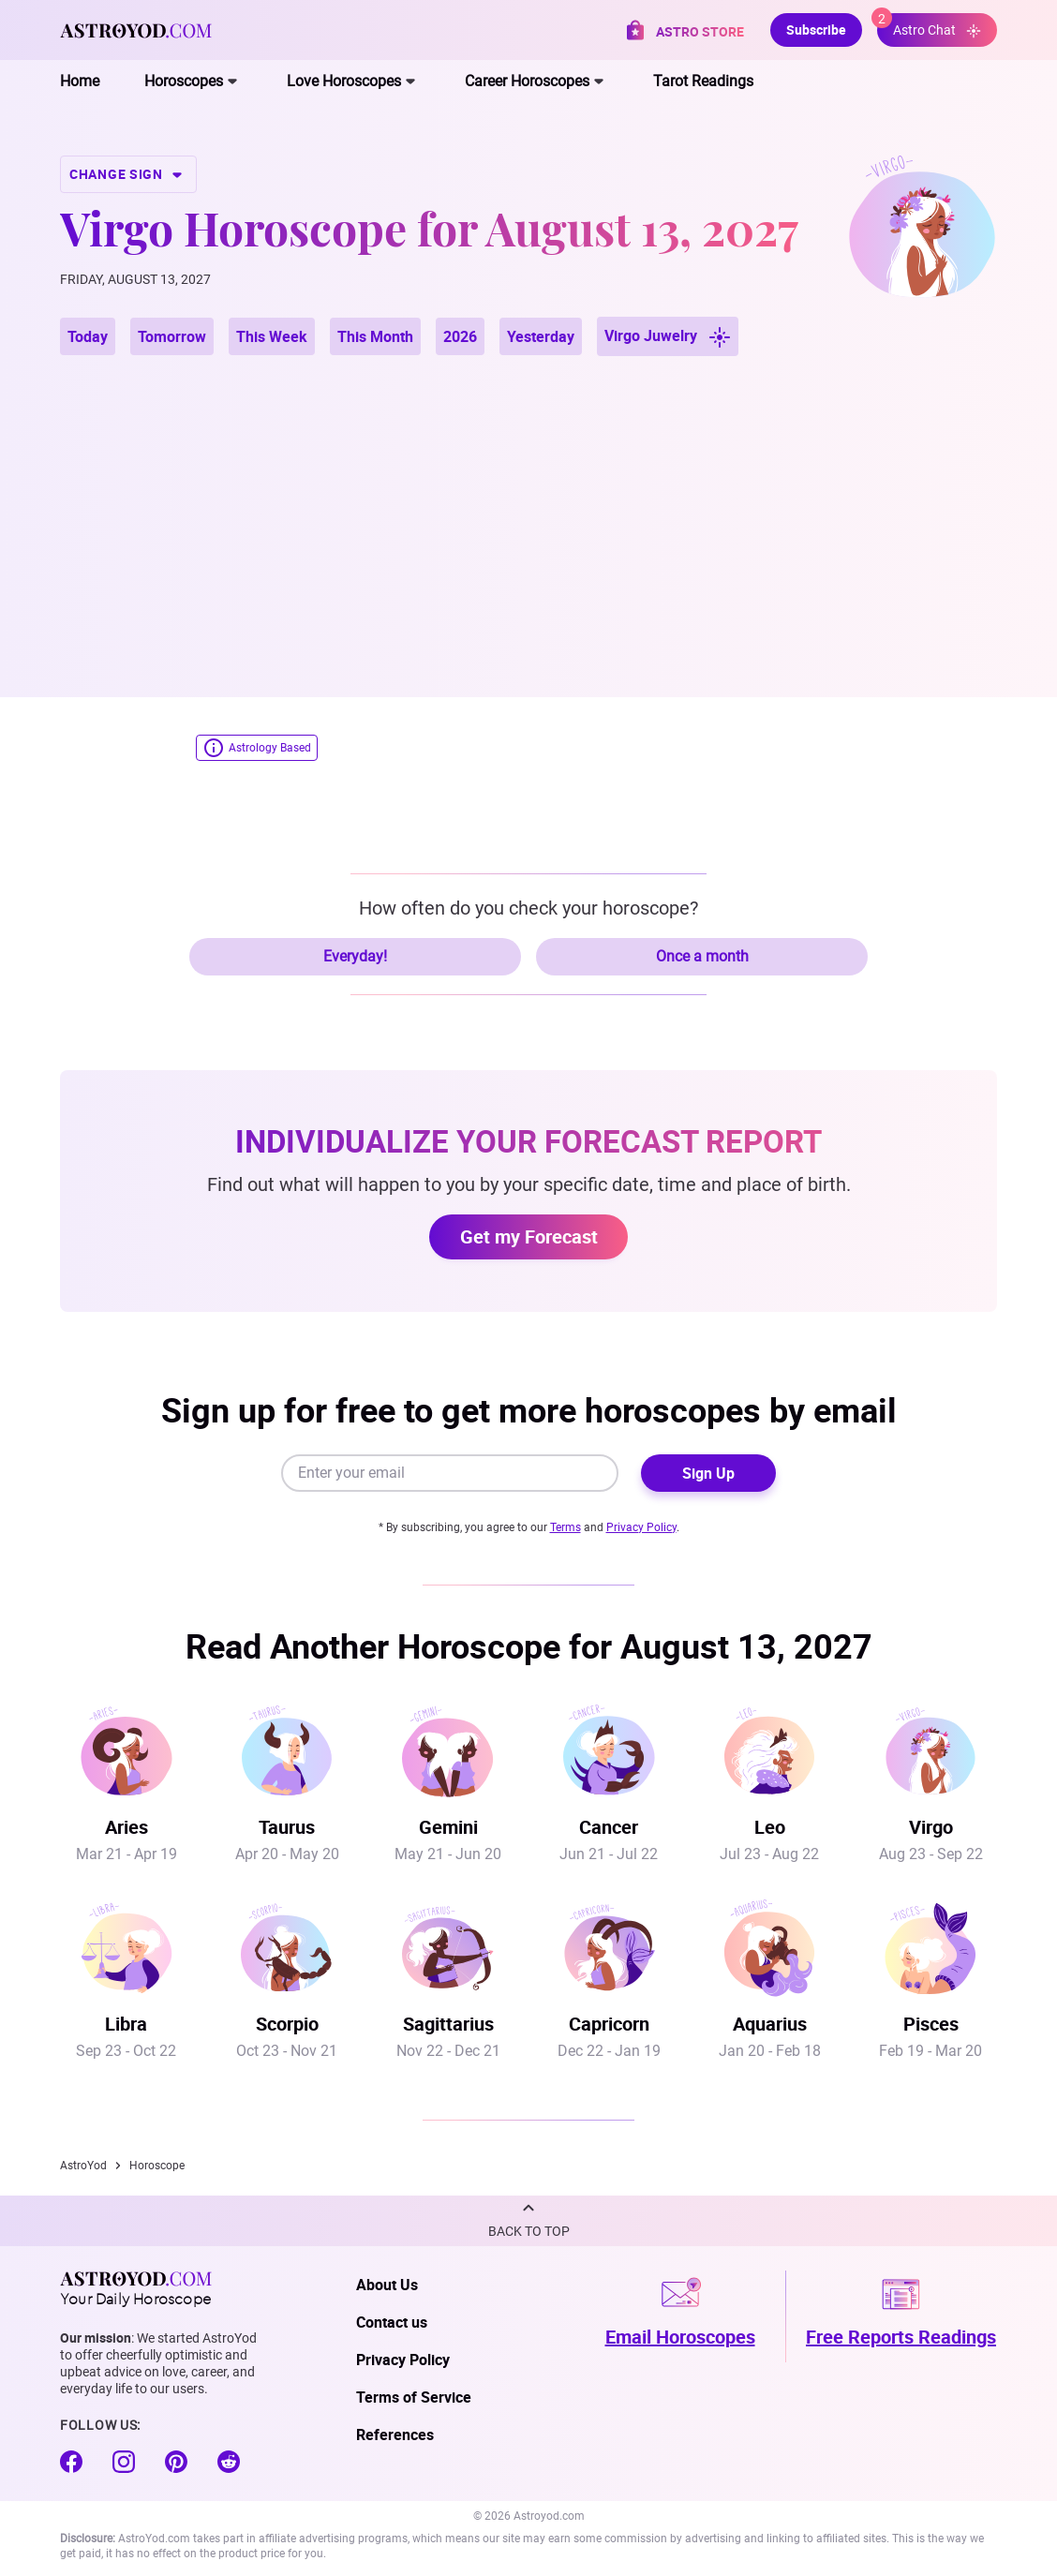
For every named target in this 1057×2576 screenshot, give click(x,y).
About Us (387, 2284)
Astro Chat (929, 25)
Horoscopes (183, 81)
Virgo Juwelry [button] (667, 337)
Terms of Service (413, 2397)
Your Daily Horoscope (136, 2288)
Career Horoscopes (527, 81)
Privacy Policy (641, 1527)
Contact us (391, 2322)
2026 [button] (460, 336)
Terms (565, 1527)
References (395, 2434)
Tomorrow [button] (172, 336)
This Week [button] (271, 336)
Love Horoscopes (344, 81)
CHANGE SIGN (128, 174)
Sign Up (708, 1473)
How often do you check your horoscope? (528, 908)
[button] (528, 2221)
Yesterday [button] (540, 336)
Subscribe (816, 29)
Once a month (702, 956)
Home (79, 81)
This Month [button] (375, 336)
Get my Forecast (529, 1236)
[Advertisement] (528, 504)
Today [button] (87, 336)
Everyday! (355, 956)
